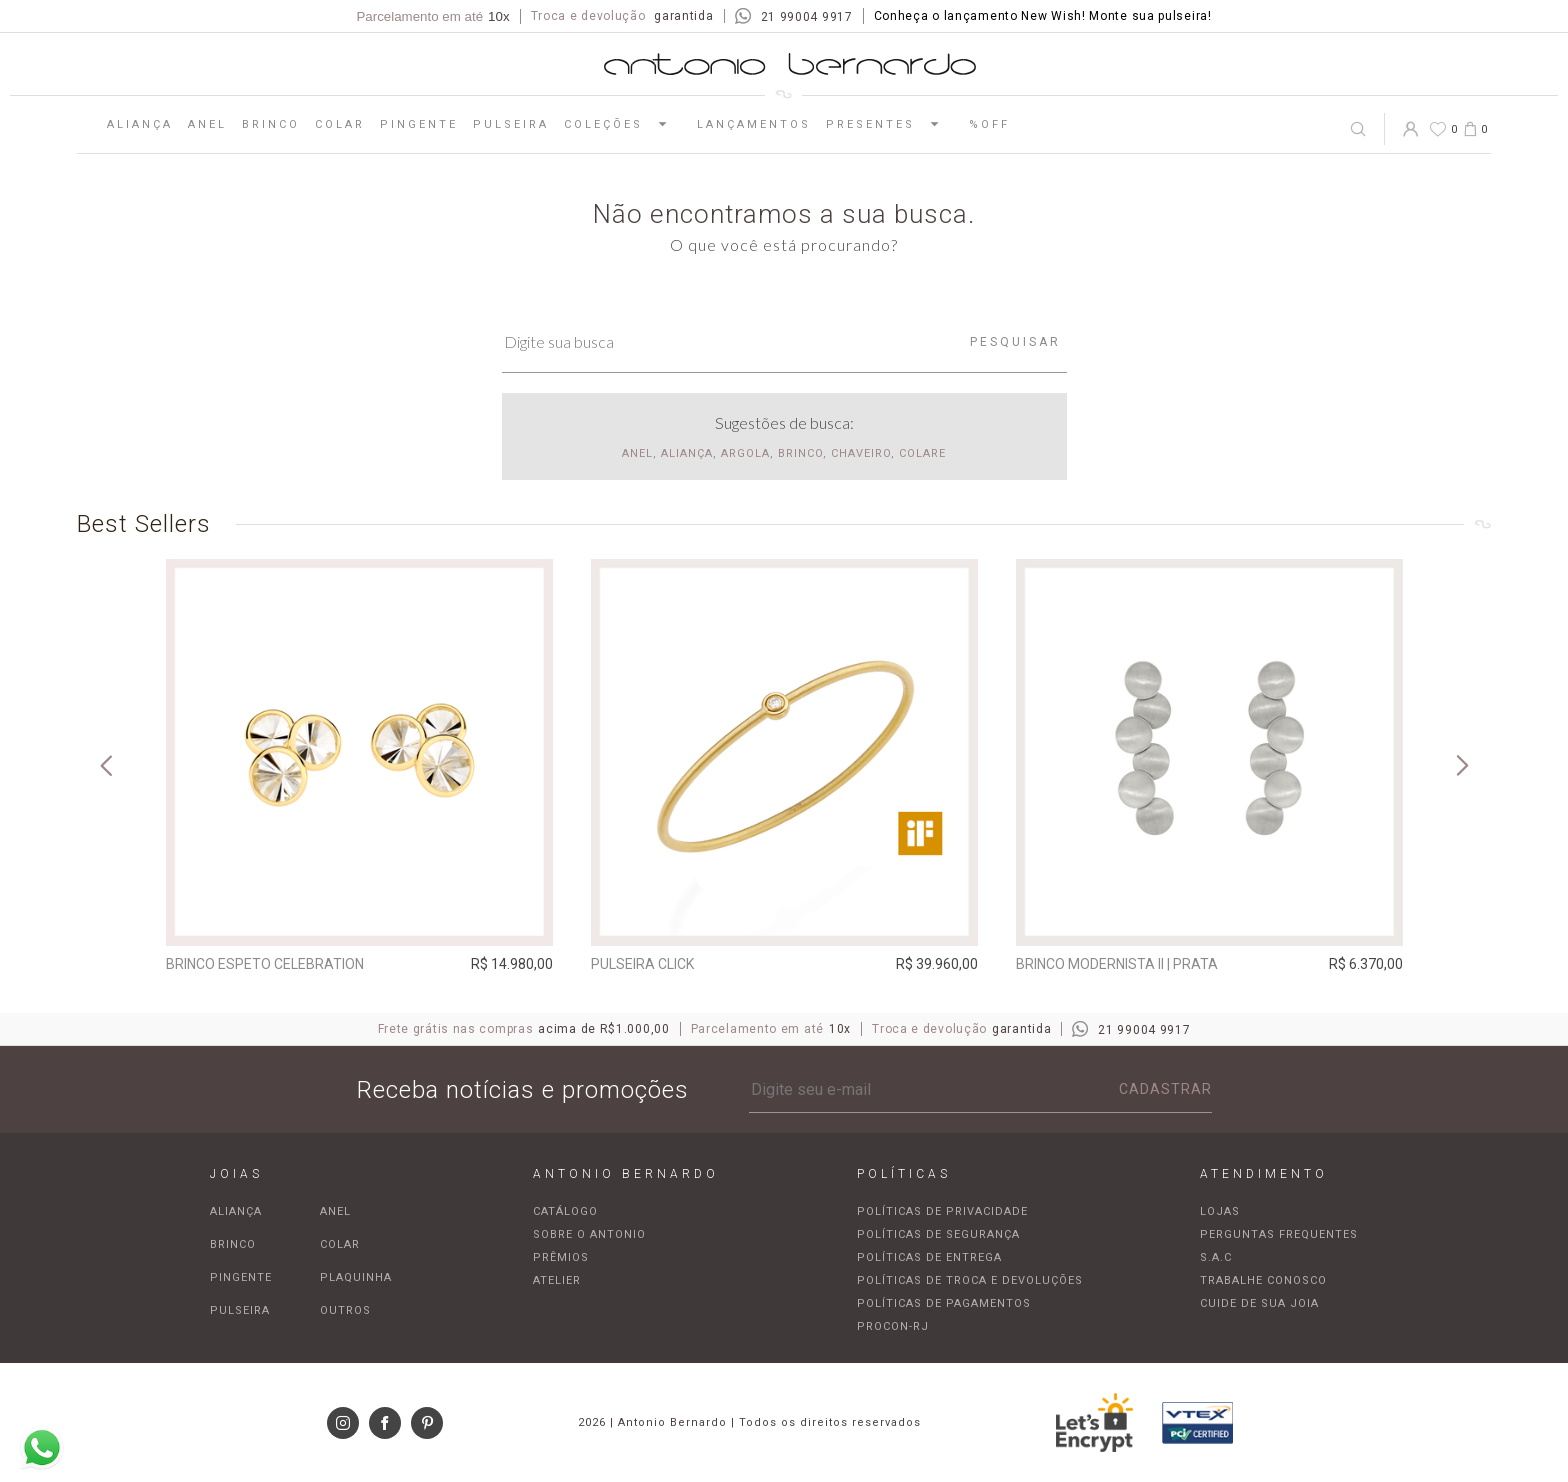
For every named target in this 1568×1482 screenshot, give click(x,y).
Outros (345, 1310)
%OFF (989, 124)
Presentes (890, 124)
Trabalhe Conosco (1263, 1280)
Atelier (557, 1280)
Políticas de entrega (929, 1257)
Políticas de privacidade (942, 1211)
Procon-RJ (893, 1326)
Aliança (140, 124)
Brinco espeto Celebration (265, 964)
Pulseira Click (642, 964)
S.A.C (1216, 1257)
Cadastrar (1165, 1089)
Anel (207, 124)
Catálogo (565, 1211)
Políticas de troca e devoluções (970, 1280)
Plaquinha (356, 1277)
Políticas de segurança (938, 1234)
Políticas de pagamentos (944, 1303)
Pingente (419, 124)
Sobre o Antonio (589, 1234)
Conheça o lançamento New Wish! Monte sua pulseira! (1043, 16)
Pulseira (511, 124)
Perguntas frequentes (1279, 1234)
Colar (340, 124)
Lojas (1220, 1211)
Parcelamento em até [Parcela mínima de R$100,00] (432, 16)
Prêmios (561, 1257)
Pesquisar (1015, 342)
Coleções (623, 124)
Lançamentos (754, 124)
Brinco (271, 124)
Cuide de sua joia (1259, 1303)
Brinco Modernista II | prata (1117, 964)
